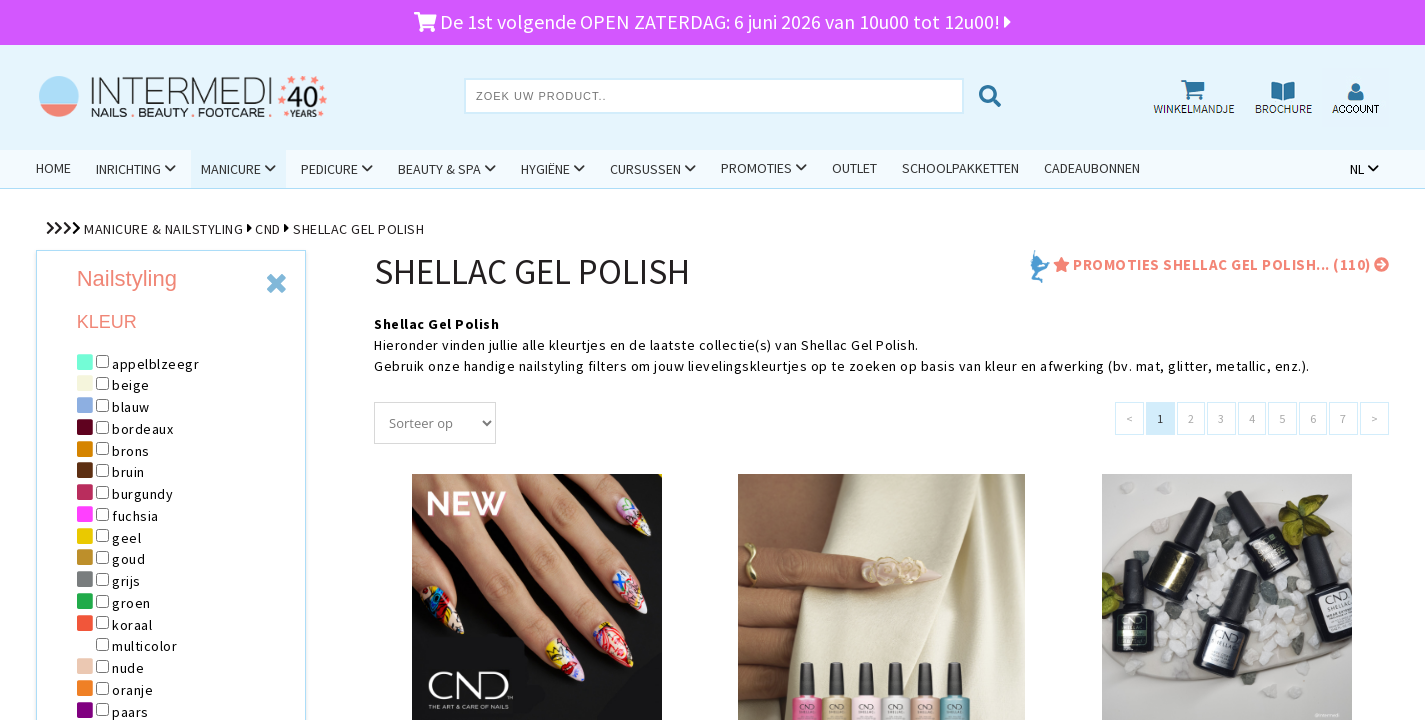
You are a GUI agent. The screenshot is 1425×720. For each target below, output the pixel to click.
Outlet (854, 168)
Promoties (756, 168)
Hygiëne (545, 169)
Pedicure (329, 169)
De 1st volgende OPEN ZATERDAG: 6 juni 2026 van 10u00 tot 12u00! (713, 21)
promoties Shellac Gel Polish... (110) (1220, 264)
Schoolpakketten (960, 168)
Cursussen (645, 169)
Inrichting (128, 169)
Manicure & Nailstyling (163, 229)
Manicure (231, 169)
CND (268, 229)
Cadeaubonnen (1092, 168)
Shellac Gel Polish (358, 229)
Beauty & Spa (439, 169)
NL (1357, 169)
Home (53, 168)
